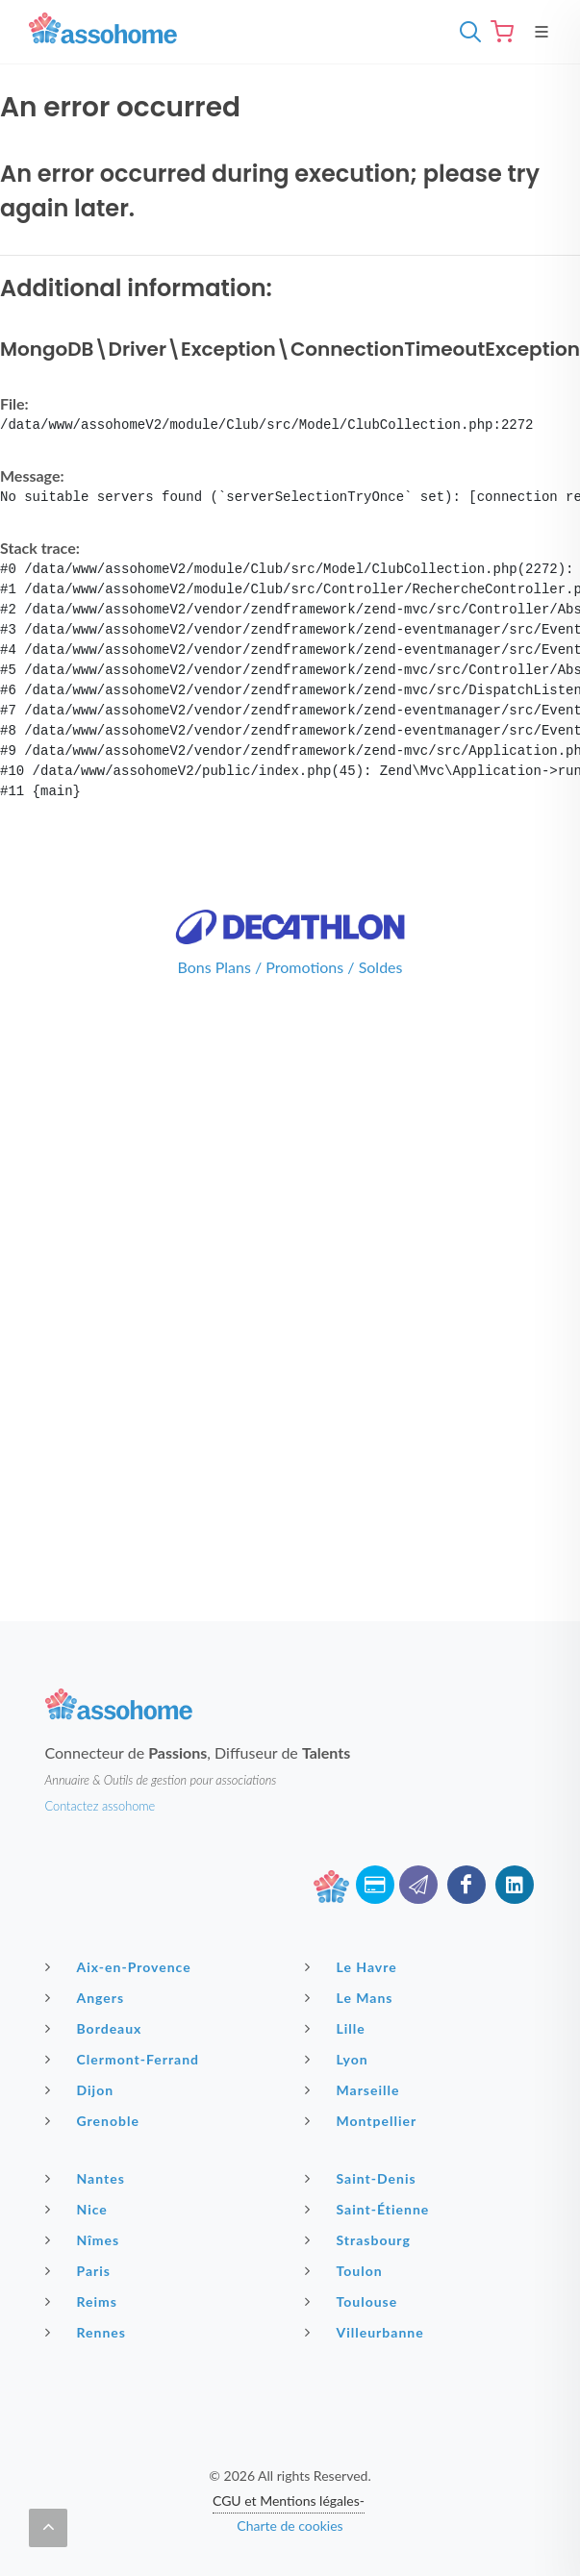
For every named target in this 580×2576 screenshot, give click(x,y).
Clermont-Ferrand (125, 2058)
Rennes (88, 2331)
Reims (83, 2301)
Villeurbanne (367, 2331)
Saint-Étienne (370, 2208)
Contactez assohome (100, 1805)
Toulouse (354, 2301)
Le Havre (353, 1966)
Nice (79, 2208)
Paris (81, 2270)
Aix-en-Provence (120, 1966)
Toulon (346, 2270)
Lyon (339, 2058)
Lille (338, 2027)
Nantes (87, 2177)
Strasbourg (360, 2239)
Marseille (355, 2089)
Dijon (82, 2089)
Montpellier (363, 2120)
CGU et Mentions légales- (289, 2500)
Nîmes (85, 2239)
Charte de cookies (289, 2525)
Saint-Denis (363, 2177)
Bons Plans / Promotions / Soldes (290, 967)
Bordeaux (96, 2027)
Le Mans (351, 1997)
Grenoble (94, 2120)
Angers (87, 1997)
